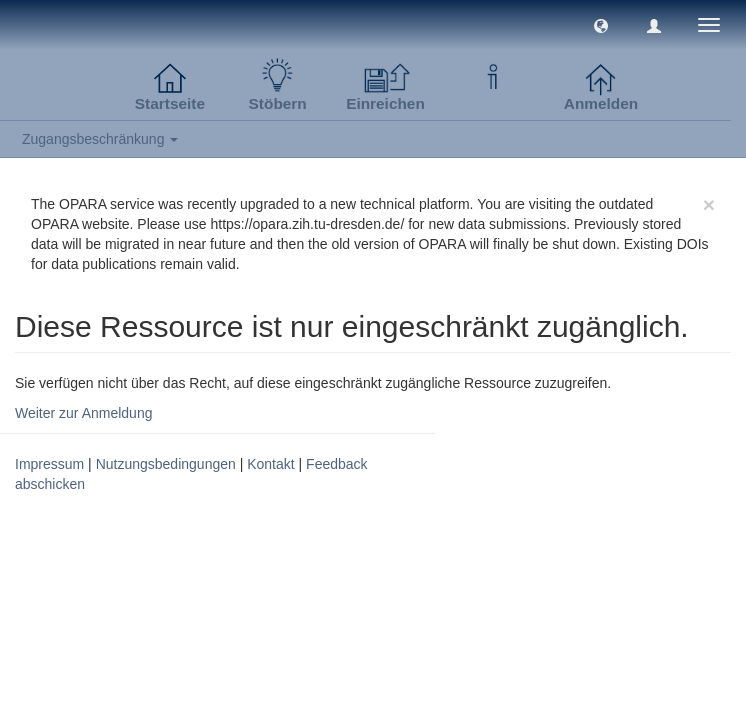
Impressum (49, 464)
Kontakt (270, 464)
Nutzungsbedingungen (166, 464)
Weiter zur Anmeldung (83, 413)
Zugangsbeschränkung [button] (100, 139)
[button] (601, 25)
